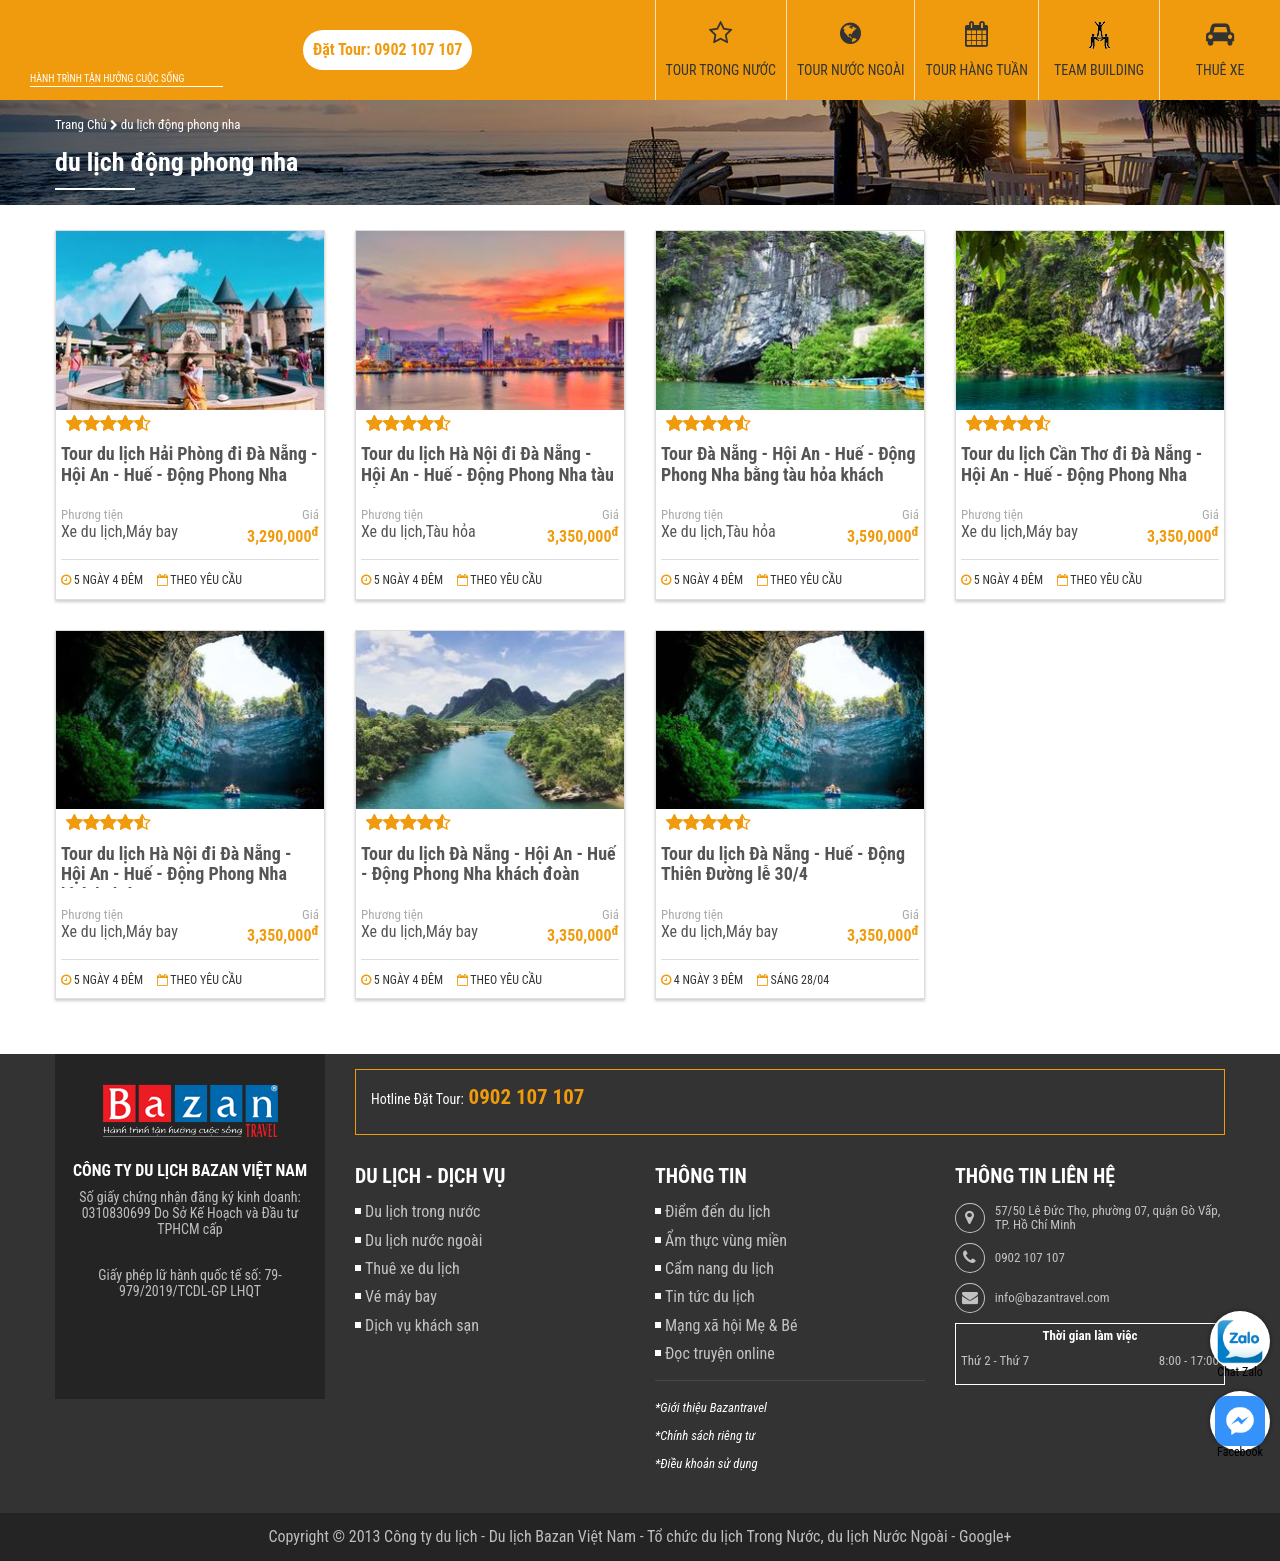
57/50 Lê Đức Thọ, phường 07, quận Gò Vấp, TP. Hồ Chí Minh (1107, 1218)
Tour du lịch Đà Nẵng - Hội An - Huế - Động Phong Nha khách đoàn (488, 864)
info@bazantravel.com (1052, 1298)
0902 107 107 (1030, 1258)
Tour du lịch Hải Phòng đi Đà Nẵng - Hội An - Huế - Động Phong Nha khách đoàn (189, 474)
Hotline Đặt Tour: (417, 1099)
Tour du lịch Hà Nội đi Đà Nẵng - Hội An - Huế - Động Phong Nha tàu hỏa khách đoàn (487, 474)
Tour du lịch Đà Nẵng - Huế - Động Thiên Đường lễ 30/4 (783, 864)
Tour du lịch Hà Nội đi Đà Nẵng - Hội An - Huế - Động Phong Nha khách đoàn (176, 874)
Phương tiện (92, 515)
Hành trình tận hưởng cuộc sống (107, 78)
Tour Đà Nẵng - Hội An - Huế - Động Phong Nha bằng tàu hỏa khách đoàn (788, 474)
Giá (310, 515)
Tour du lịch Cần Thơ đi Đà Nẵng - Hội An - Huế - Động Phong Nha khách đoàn (1081, 474)
